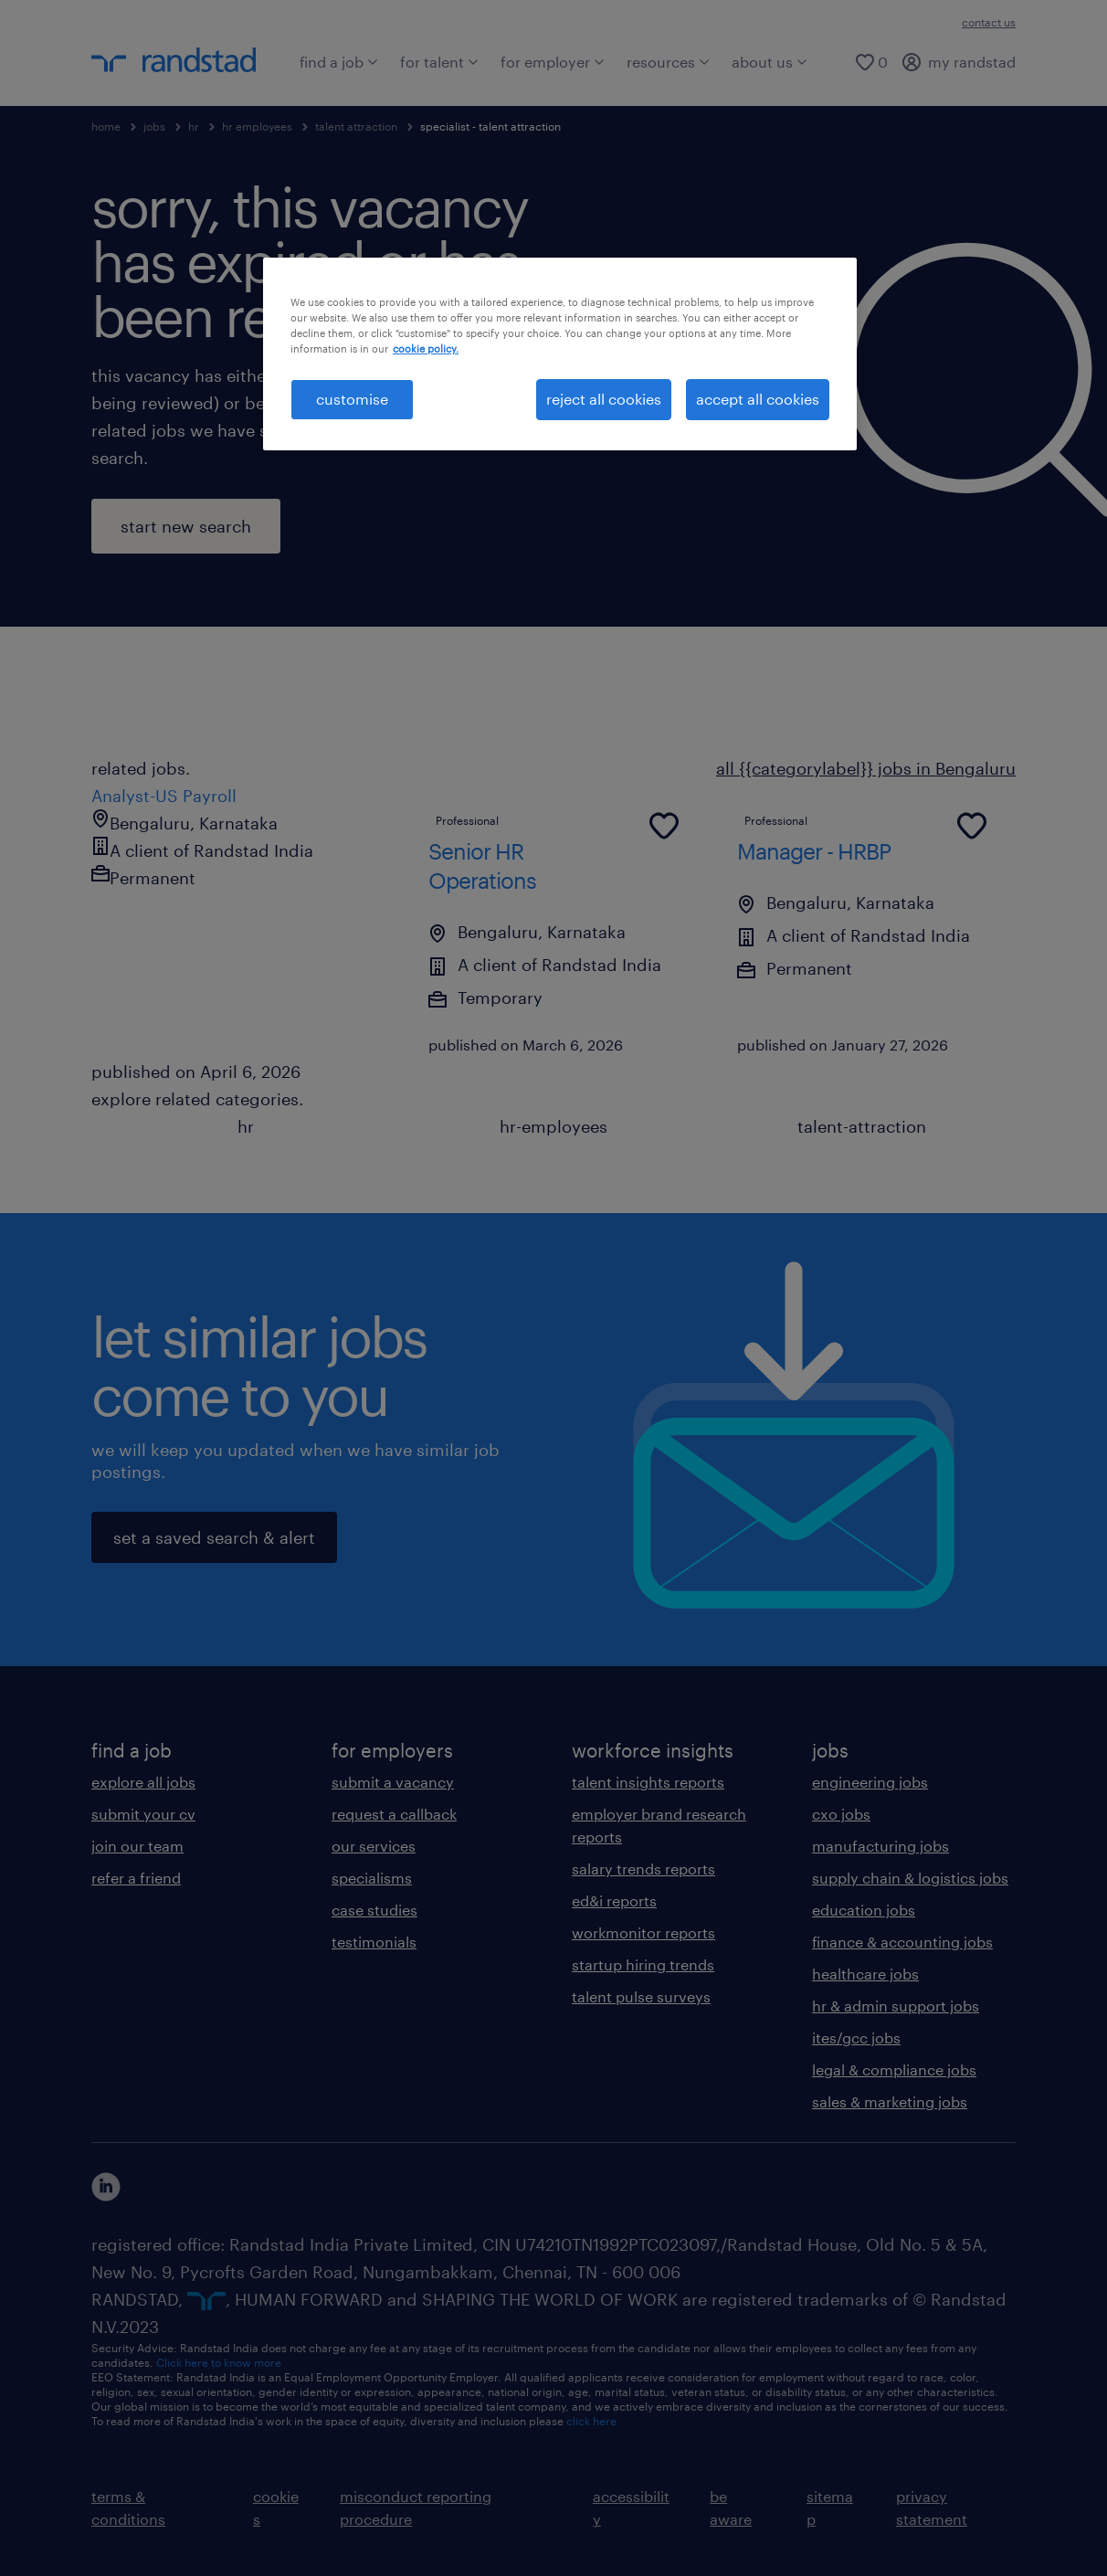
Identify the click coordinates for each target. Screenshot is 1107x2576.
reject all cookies (603, 398)
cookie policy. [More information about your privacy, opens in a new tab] (426, 348)
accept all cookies (757, 398)
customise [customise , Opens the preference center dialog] (352, 398)
